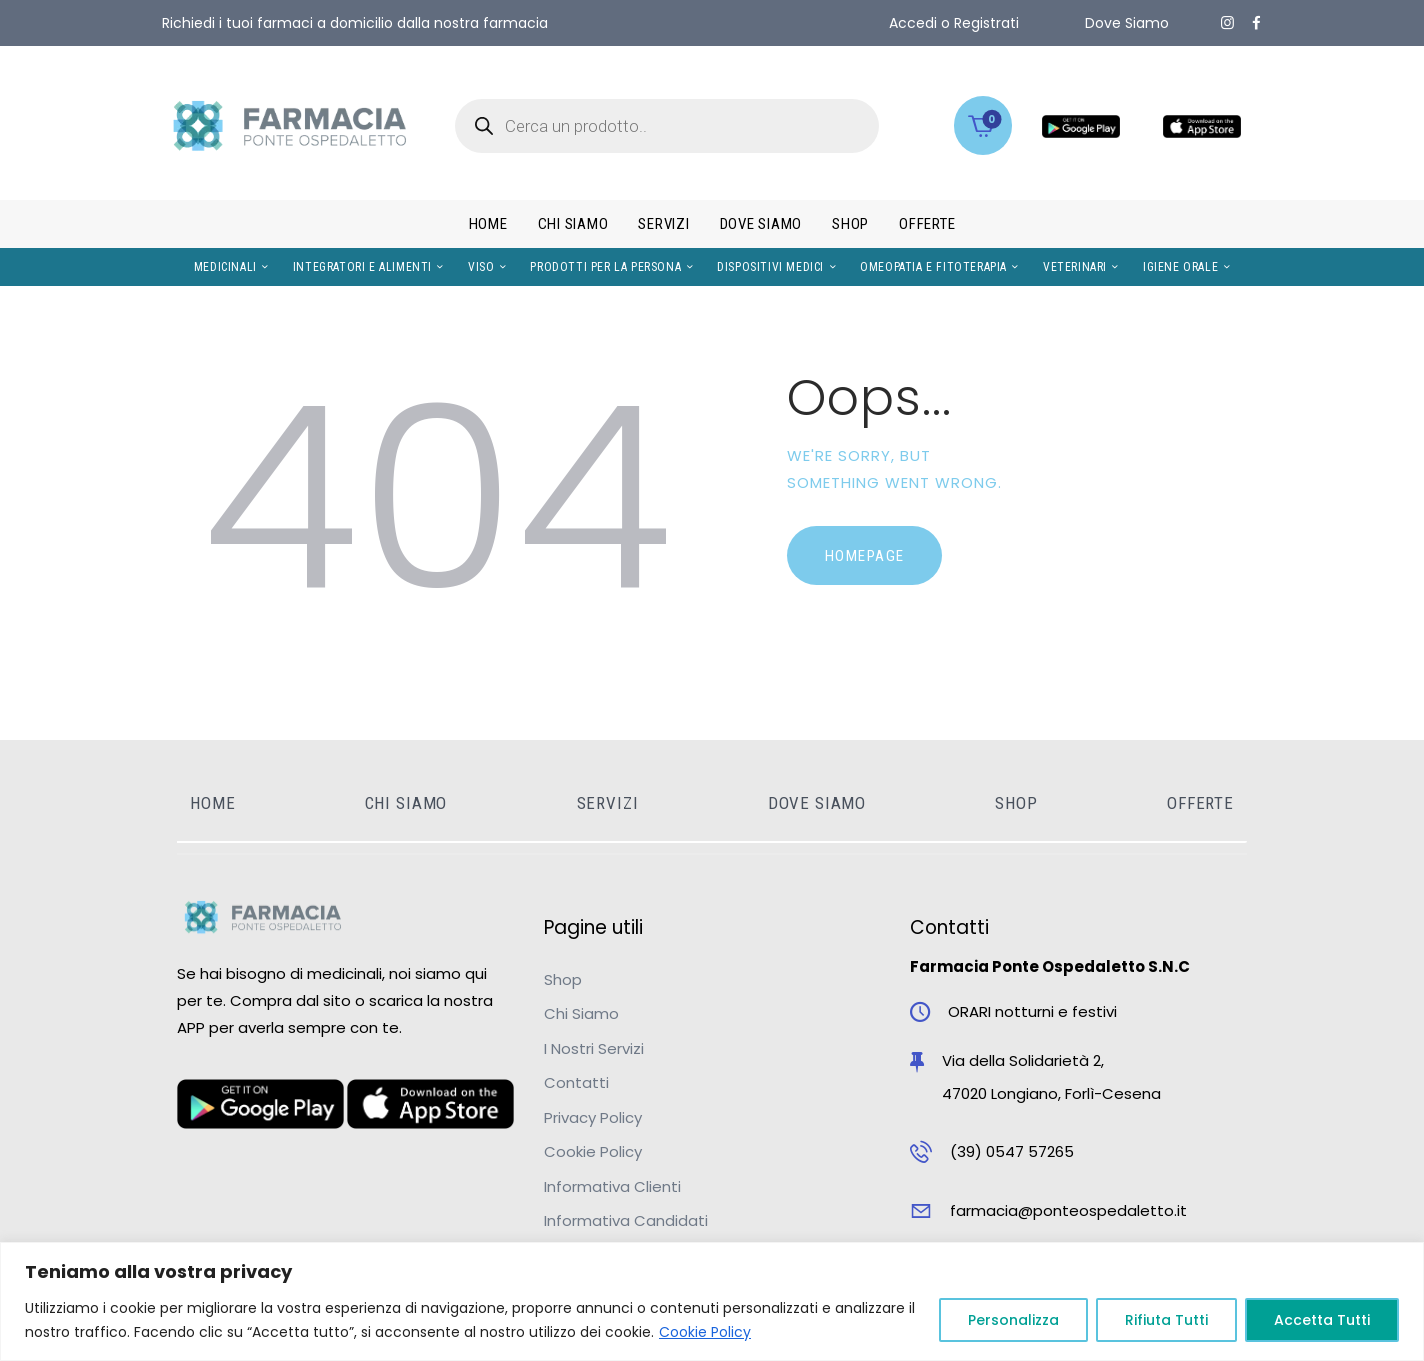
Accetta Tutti (1322, 1320)
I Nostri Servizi (594, 1048)
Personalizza (1013, 1320)
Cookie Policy (705, 1332)
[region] (712, 1301)
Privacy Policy (593, 1117)
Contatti (576, 1082)
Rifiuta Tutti (1166, 1320)
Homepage (865, 556)
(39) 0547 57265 (1012, 1151)
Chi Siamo (581, 1013)
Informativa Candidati (626, 1220)
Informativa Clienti (612, 1186)
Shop (563, 979)
